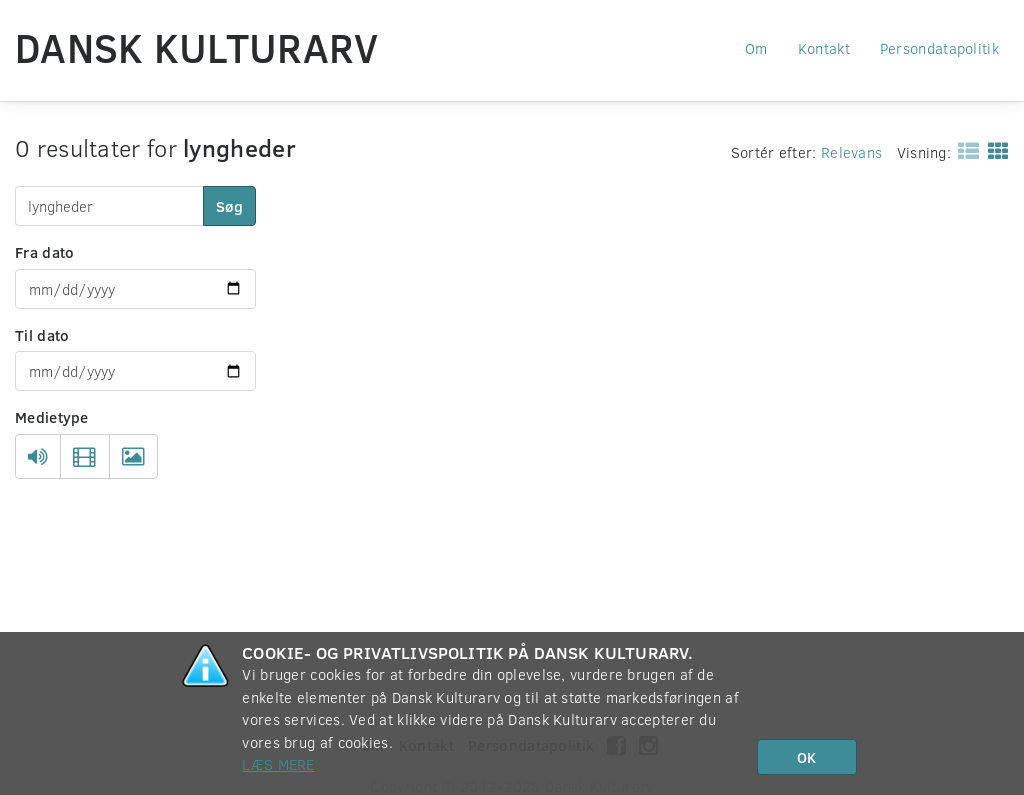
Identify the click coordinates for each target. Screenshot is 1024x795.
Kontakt (824, 48)
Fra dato (44, 252)
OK (806, 757)
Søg (229, 206)
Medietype (52, 417)
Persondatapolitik (939, 48)
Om (756, 48)
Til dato (42, 335)
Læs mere (278, 764)
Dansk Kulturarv (197, 47)
